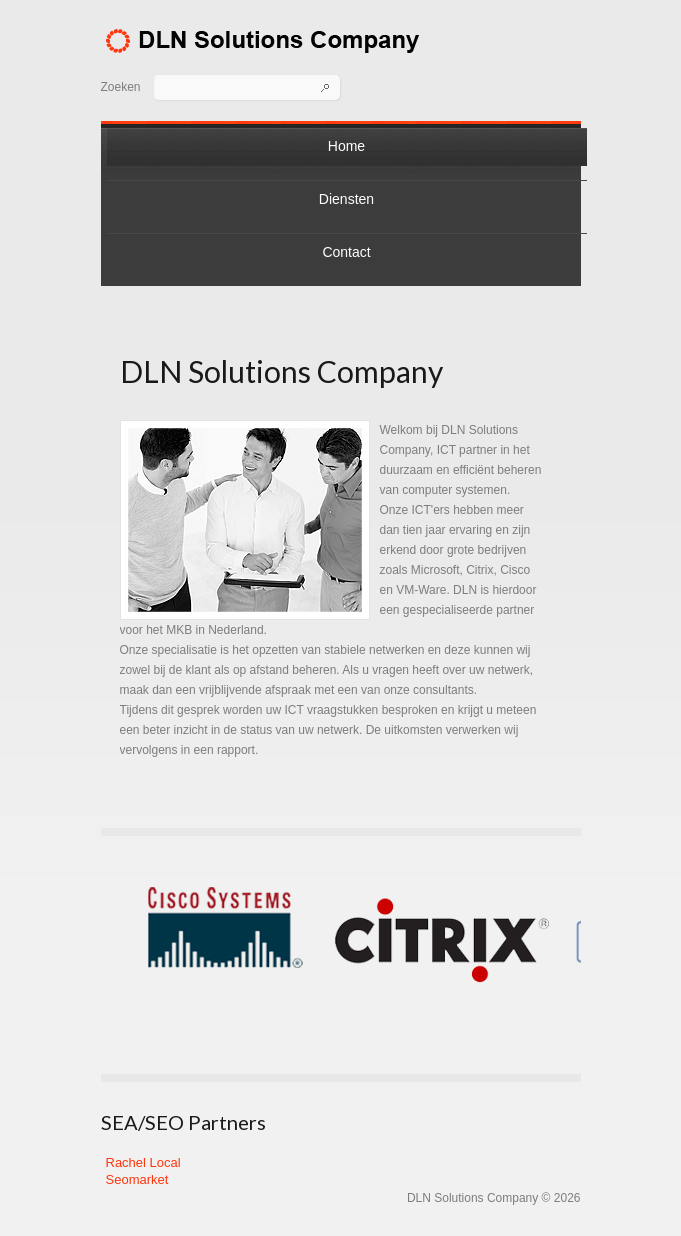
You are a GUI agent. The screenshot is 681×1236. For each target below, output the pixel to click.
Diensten (346, 199)
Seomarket (137, 1179)
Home (346, 146)
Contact (346, 252)
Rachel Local (143, 1162)
